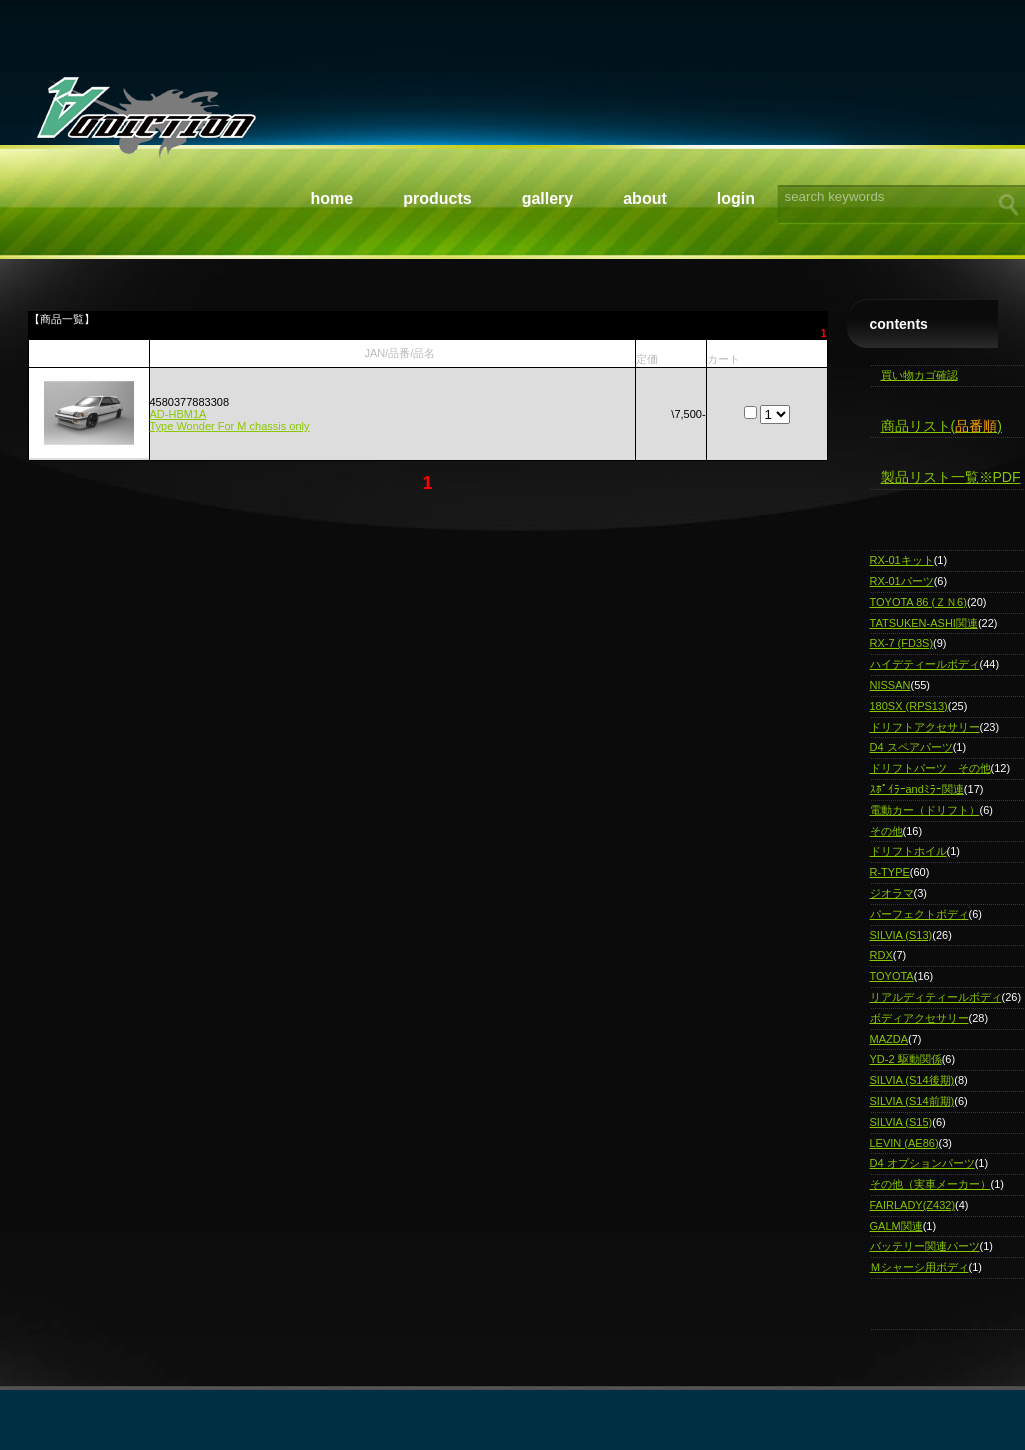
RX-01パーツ (902, 581)
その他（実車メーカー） (930, 1184)
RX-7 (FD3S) (902, 643)
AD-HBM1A (178, 414)
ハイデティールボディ (925, 664)
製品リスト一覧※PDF (951, 477)
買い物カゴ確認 (919, 375)
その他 (886, 831)
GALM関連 (896, 1226)
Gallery (548, 198)
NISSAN (890, 685)
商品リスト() (941, 426)
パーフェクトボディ (919, 914)
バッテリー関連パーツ (925, 1246)
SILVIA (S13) (901, 935)
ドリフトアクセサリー (925, 727)
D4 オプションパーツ (922, 1163)
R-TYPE (890, 872)
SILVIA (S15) (901, 1122)
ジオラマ (892, 893)
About (645, 198)
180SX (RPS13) (909, 706)
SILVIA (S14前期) (912, 1101)
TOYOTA (892, 976)
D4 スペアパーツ (911, 747)
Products (437, 198)
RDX (881, 955)
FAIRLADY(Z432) (913, 1205)
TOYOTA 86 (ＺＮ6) (918, 602)
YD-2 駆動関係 (906, 1059)
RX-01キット (902, 560)
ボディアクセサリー (919, 1018)
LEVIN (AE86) (904, 1143)
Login (736, 198)
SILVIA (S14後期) (912, 1080)
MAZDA (889, 1039)
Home (332, 198)
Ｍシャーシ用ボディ (919, 1267)
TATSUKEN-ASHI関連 (924, 623)
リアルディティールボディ (936, 997)
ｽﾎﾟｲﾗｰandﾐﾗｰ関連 (917, 789)
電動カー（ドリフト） (925, 810)
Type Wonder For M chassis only (230, 426)
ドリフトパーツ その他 (930, 768)
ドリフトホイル (908, 851)
